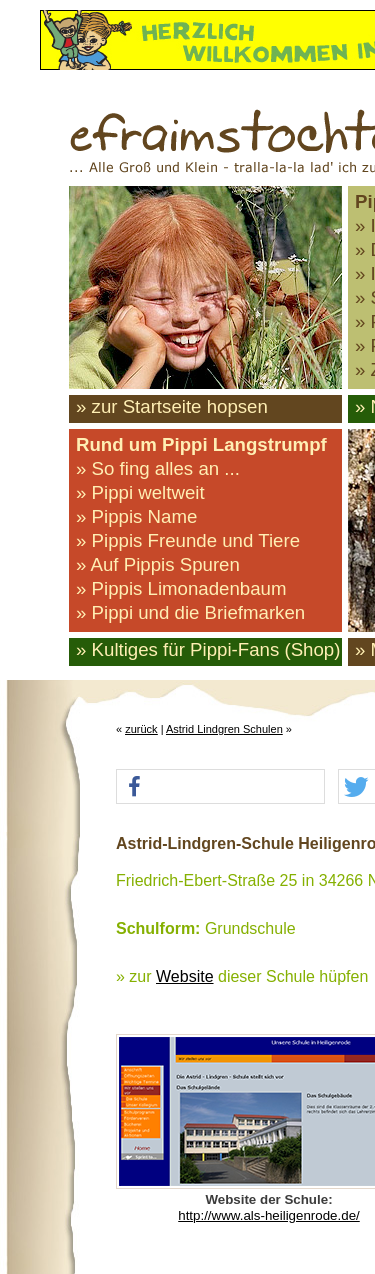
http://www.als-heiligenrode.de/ (269, 1215)
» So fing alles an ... (158, 468)
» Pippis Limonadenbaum (181, 588)
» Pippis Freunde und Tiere (188, 540)
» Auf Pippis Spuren (158, 564)
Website (185, 976)
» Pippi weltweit (140, 492)
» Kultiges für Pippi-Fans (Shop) (208, 649)
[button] (220, 787)
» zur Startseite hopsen (172, 406)
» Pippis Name (136, 516)
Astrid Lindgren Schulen (224, 729)
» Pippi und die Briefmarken (190, 612)
